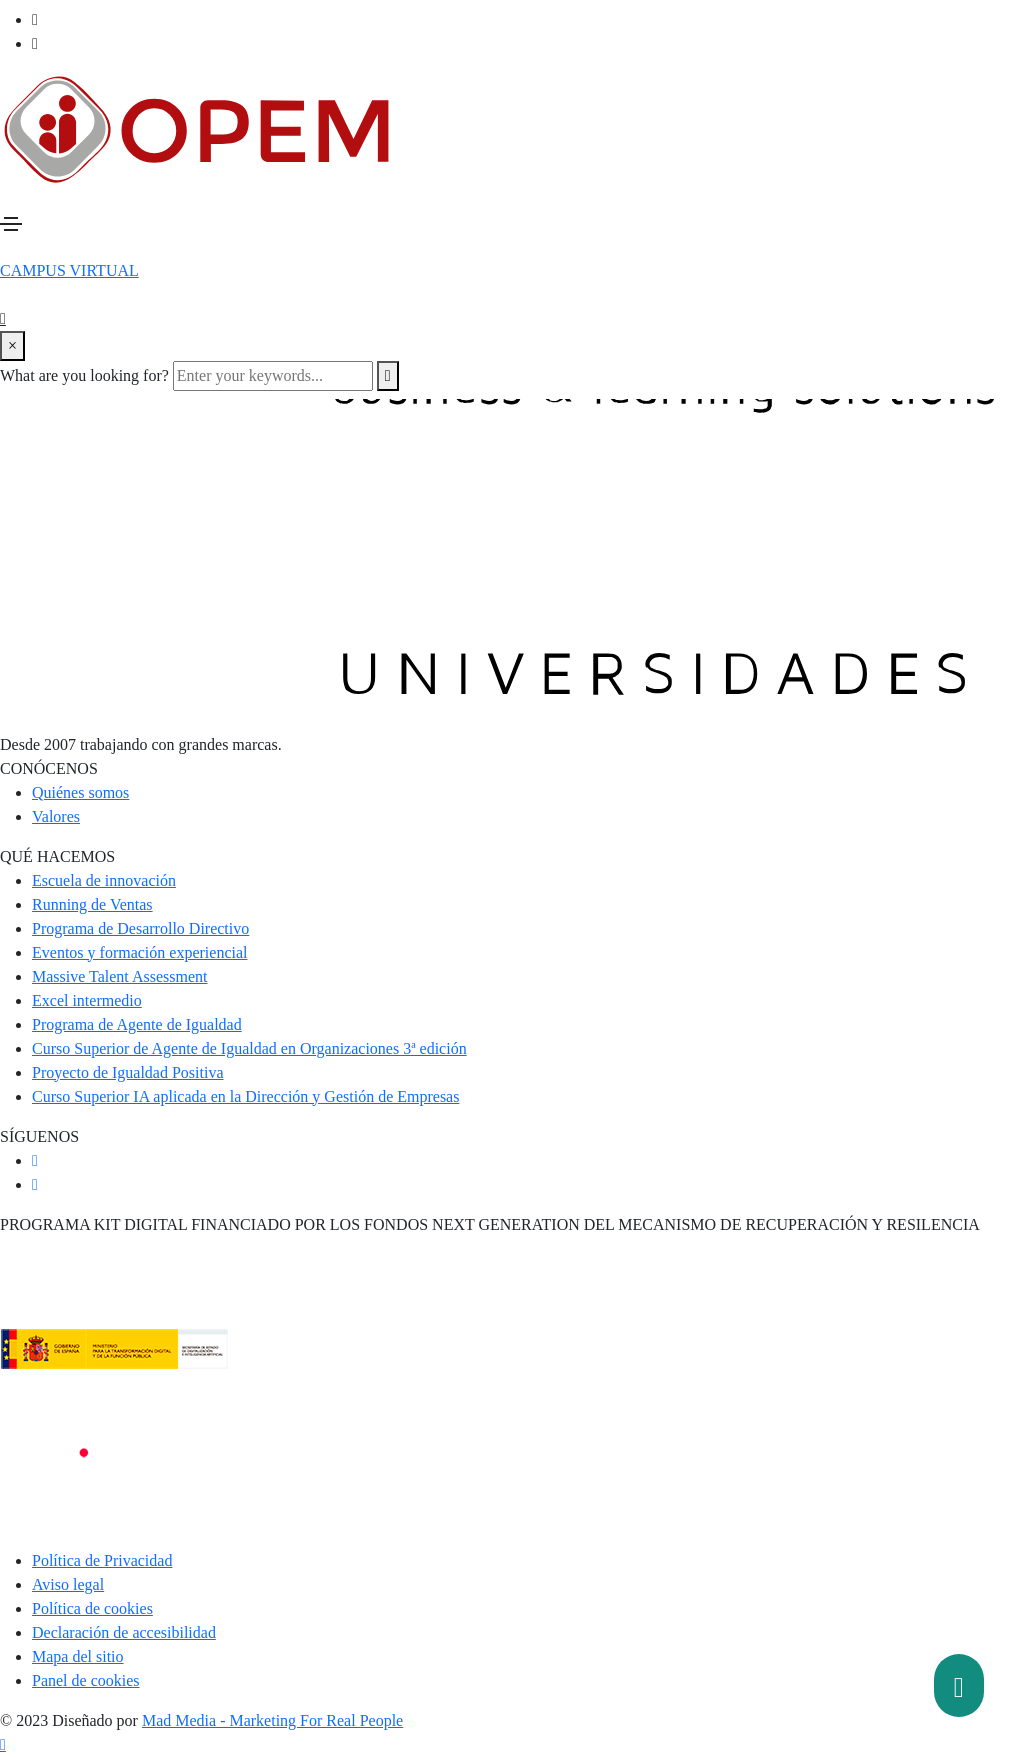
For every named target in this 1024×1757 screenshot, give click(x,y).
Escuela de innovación (104, 880)
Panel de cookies (86, 1680)
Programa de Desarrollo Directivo (140, 928)
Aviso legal (68, 1584)
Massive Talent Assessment (119, 976)
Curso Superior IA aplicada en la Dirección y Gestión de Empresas (245, 1096)
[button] (69, 270)
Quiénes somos (80, 792)
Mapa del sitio (78, 1656)
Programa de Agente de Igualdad (137, 1024)
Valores (56, 816)
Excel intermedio (87, 1000)
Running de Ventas (92, 904)
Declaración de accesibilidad (124, 1632)
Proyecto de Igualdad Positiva (128, 1072)
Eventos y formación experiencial (139, 952)
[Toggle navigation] (11, 224)
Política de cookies (92, 1608)
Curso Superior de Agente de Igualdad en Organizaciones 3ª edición (249, 1048)
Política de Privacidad (102, 1560)
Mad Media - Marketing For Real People (272, 1720)
